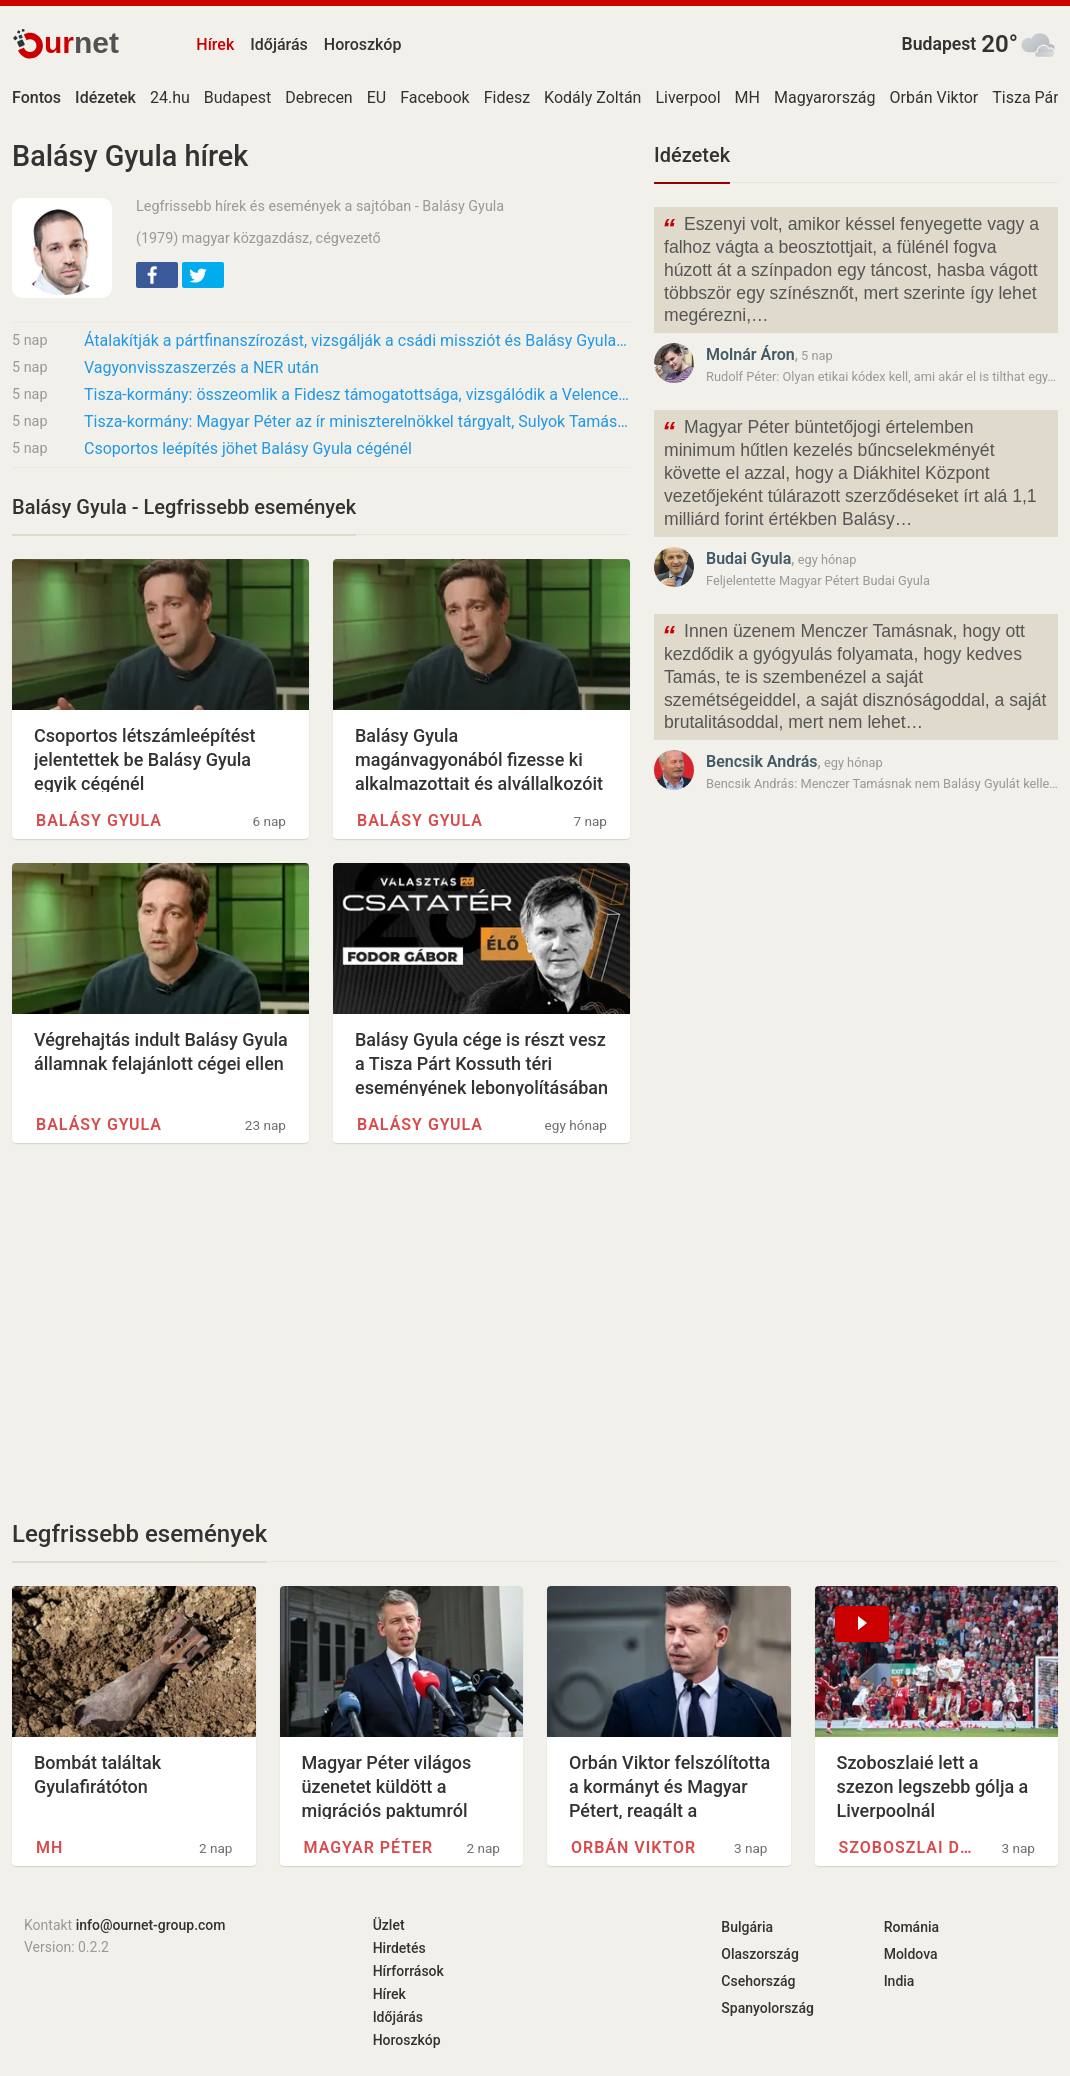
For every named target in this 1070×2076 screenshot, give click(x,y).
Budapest (939, 44)
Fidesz (507, 97)
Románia (911, 1927)
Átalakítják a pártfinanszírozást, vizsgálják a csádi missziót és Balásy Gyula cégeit (357, 340)
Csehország (758, 1981)
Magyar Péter (369, 1847)
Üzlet (389, 1925)
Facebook (434, 97)
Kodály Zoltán (592, 97)
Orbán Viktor (934, 97)
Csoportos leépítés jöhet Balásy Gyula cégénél (248, 448)
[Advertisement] (321, 1331)
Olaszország (760, 1954)
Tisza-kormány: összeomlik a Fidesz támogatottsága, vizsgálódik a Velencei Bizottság (357, 394)
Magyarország (825, 97)
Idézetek (692, 155)
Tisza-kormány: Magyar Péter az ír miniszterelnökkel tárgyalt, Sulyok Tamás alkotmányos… (357, 421)
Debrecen (318, 97)
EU (376, 97)
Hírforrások (408, 1971)
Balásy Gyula (99, 820)
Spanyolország (767, 2008)
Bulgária (747, 1927)
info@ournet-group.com (151, 1925)
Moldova (911, 1954)
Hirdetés (399, 1948)
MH (747, 97)
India (899, 1981)
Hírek (215, 44)
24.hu (170, 97)
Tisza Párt (1028, 97)
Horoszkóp (363, 44)
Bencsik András (762, 761)
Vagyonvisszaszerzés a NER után (201, 367)
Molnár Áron (750, 354)
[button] (157, 275)
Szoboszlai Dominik (908, 1847)
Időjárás (279, 44)
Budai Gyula (748, 558)
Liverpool (687, 97)
